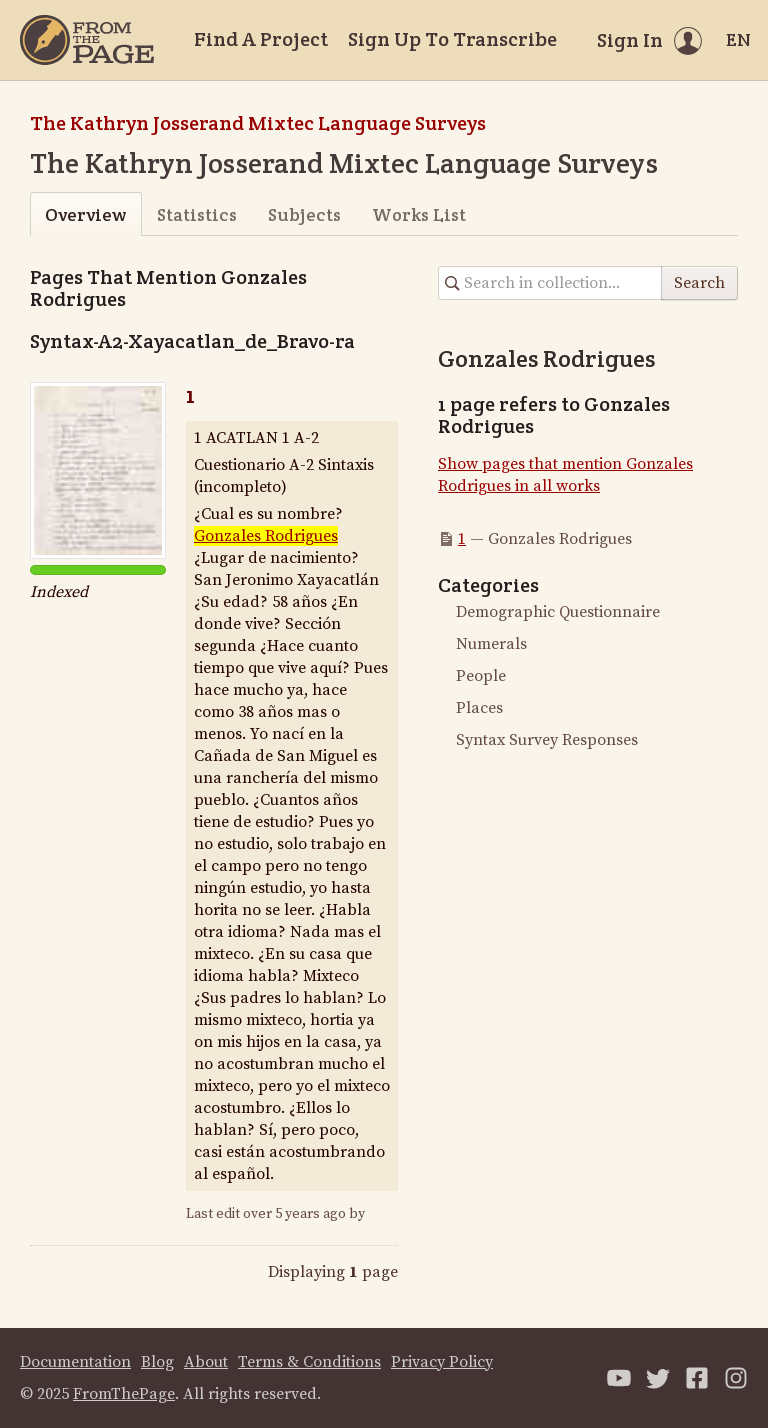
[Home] (87, 40)
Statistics (197, 214)
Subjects (304, 214)
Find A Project (261, 39)
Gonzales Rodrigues (266, 536)
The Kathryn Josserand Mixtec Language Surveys (258, 123)
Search (699, 283)
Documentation (75, 1362)
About (206, 1362)
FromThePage (124, 1394)
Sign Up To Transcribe (452, 39)
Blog (157, 1362)
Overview (85, 214)
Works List (419, 214)
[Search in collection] (550, 283)
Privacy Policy (442, 1362)
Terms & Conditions (309, 1362)
